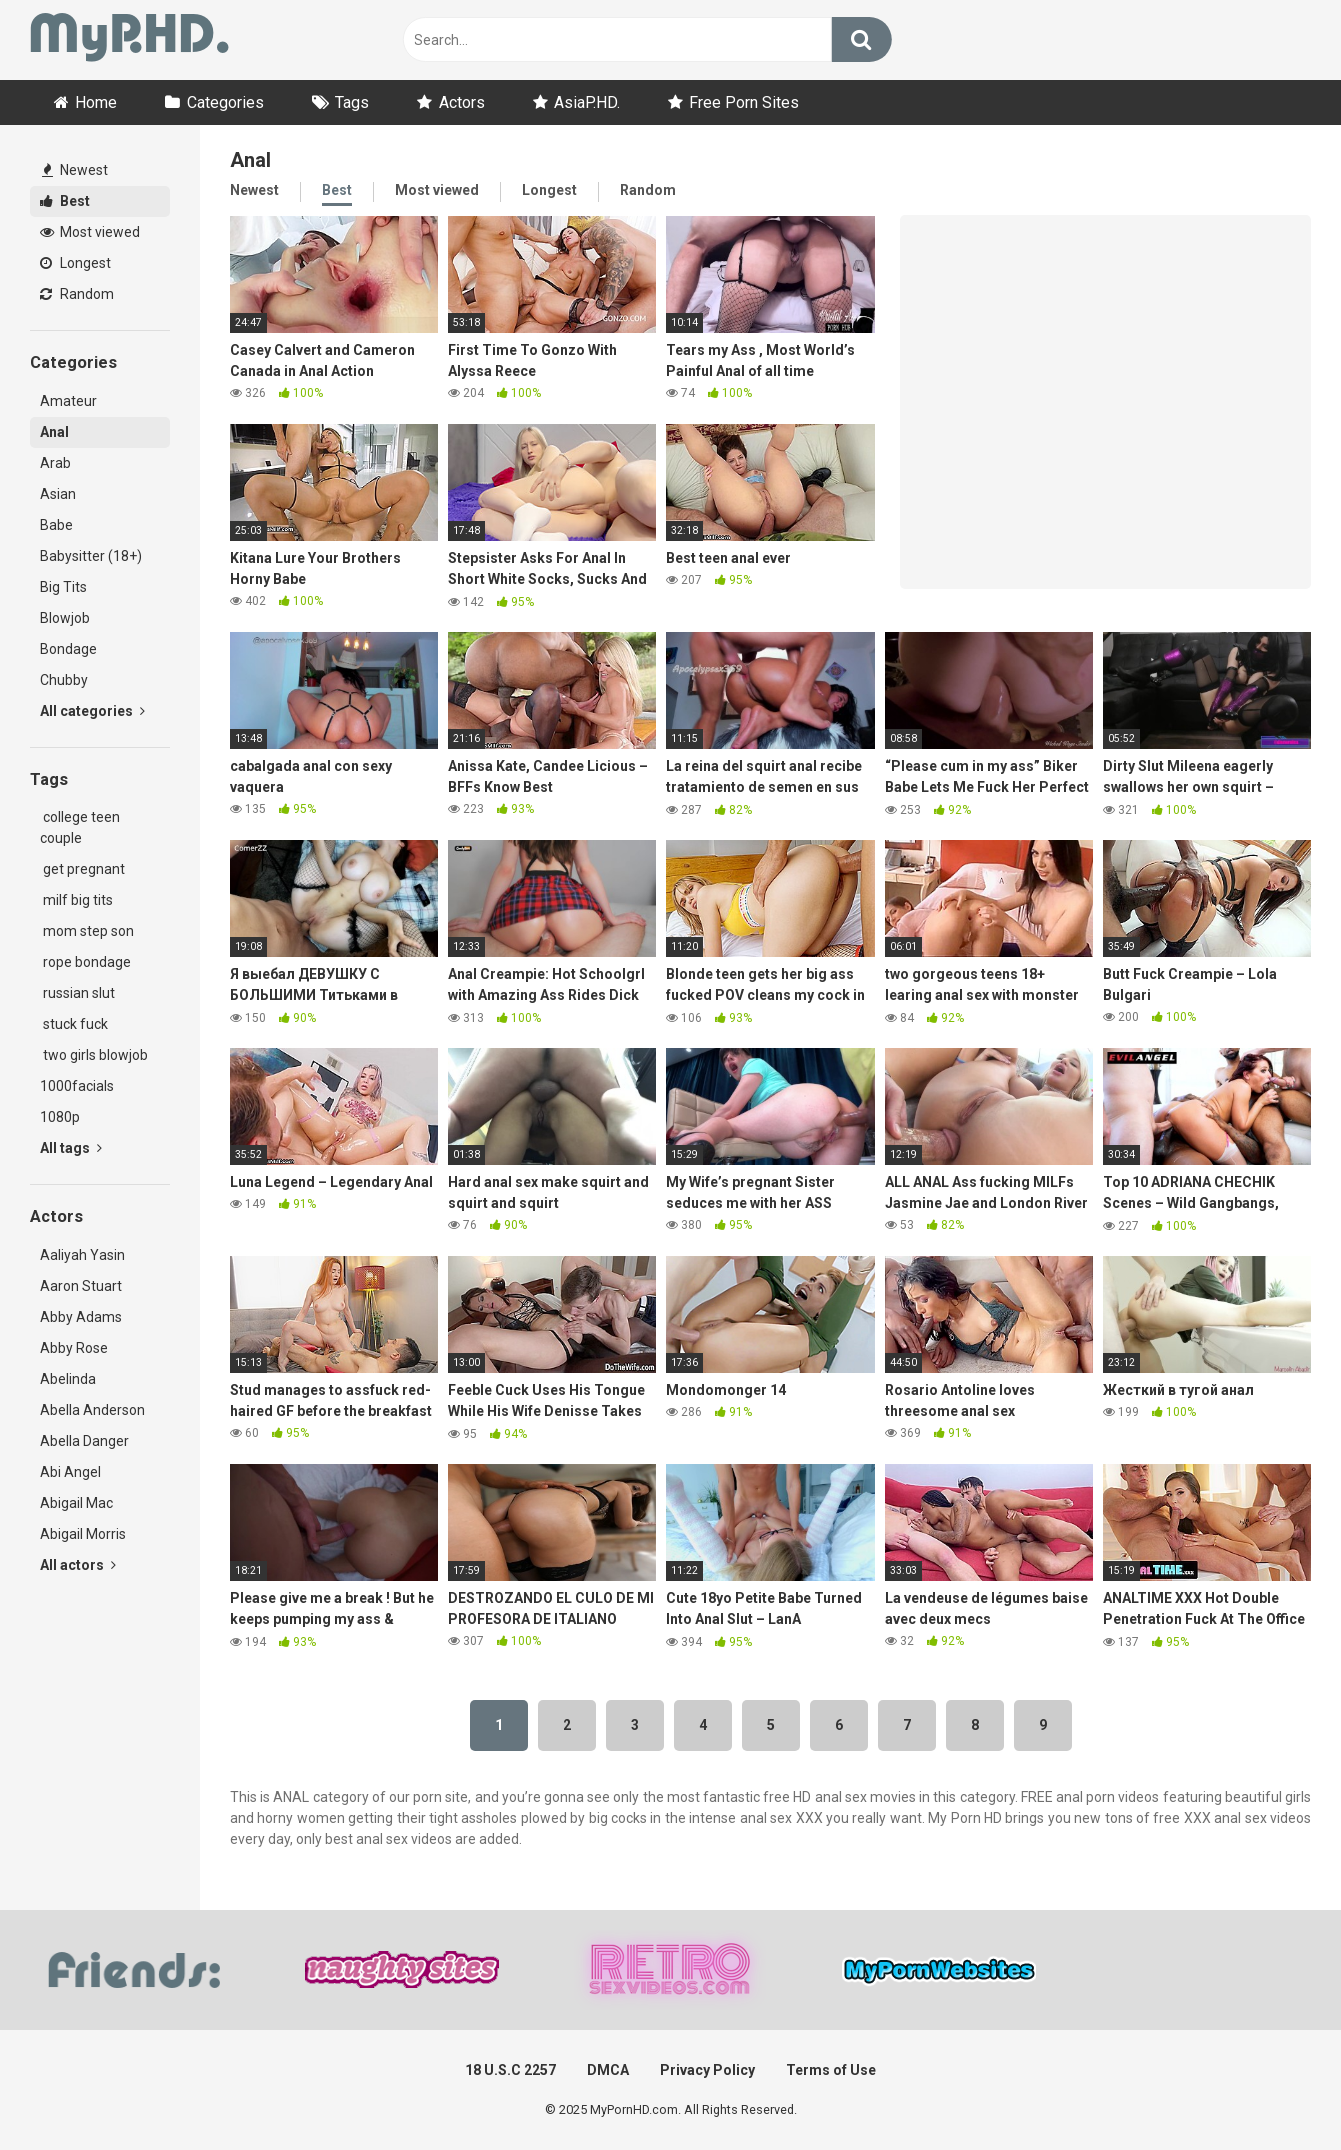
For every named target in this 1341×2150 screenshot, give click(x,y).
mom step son (87, 931)
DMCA (608, 2070)
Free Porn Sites (744, 102)
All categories (92, 711)
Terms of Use (831, 2070)
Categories (225, 102)
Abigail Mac (76, 1503)
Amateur (68, 401)
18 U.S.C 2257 (510, 2070)
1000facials (77, 1086)
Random (77, 294)
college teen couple (80, 827)
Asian (58, 494)
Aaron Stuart (81, 1286)
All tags (71, 1148)
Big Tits (63, 587)
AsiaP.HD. (587, 102)
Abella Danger (84, 1441)
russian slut (77, 993)
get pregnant (82, 869)
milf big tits (76, 900)
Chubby (64, 680)
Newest (75, 170)
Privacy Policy (707, 2070)
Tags (352, 102)
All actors (78, 1565)
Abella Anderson (92, 1410)
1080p (60, 1117)
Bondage (68, 649)
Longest (75, 263)
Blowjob (65, 618)
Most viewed (90, 232)
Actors (462, 102)
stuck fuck (74, 1024)
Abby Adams (81, 1317)
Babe (56, 525)
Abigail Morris (83, 1534)
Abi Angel (70, 1472)
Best (65, 201)
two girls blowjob (94, 1055)
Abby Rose (74, 1348)
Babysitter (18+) (91, 556)
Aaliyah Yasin (82, 1255)
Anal (54, 432)
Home (96, 102)
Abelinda (68, 1379)
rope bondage (85, 962)
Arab (55, 463)
